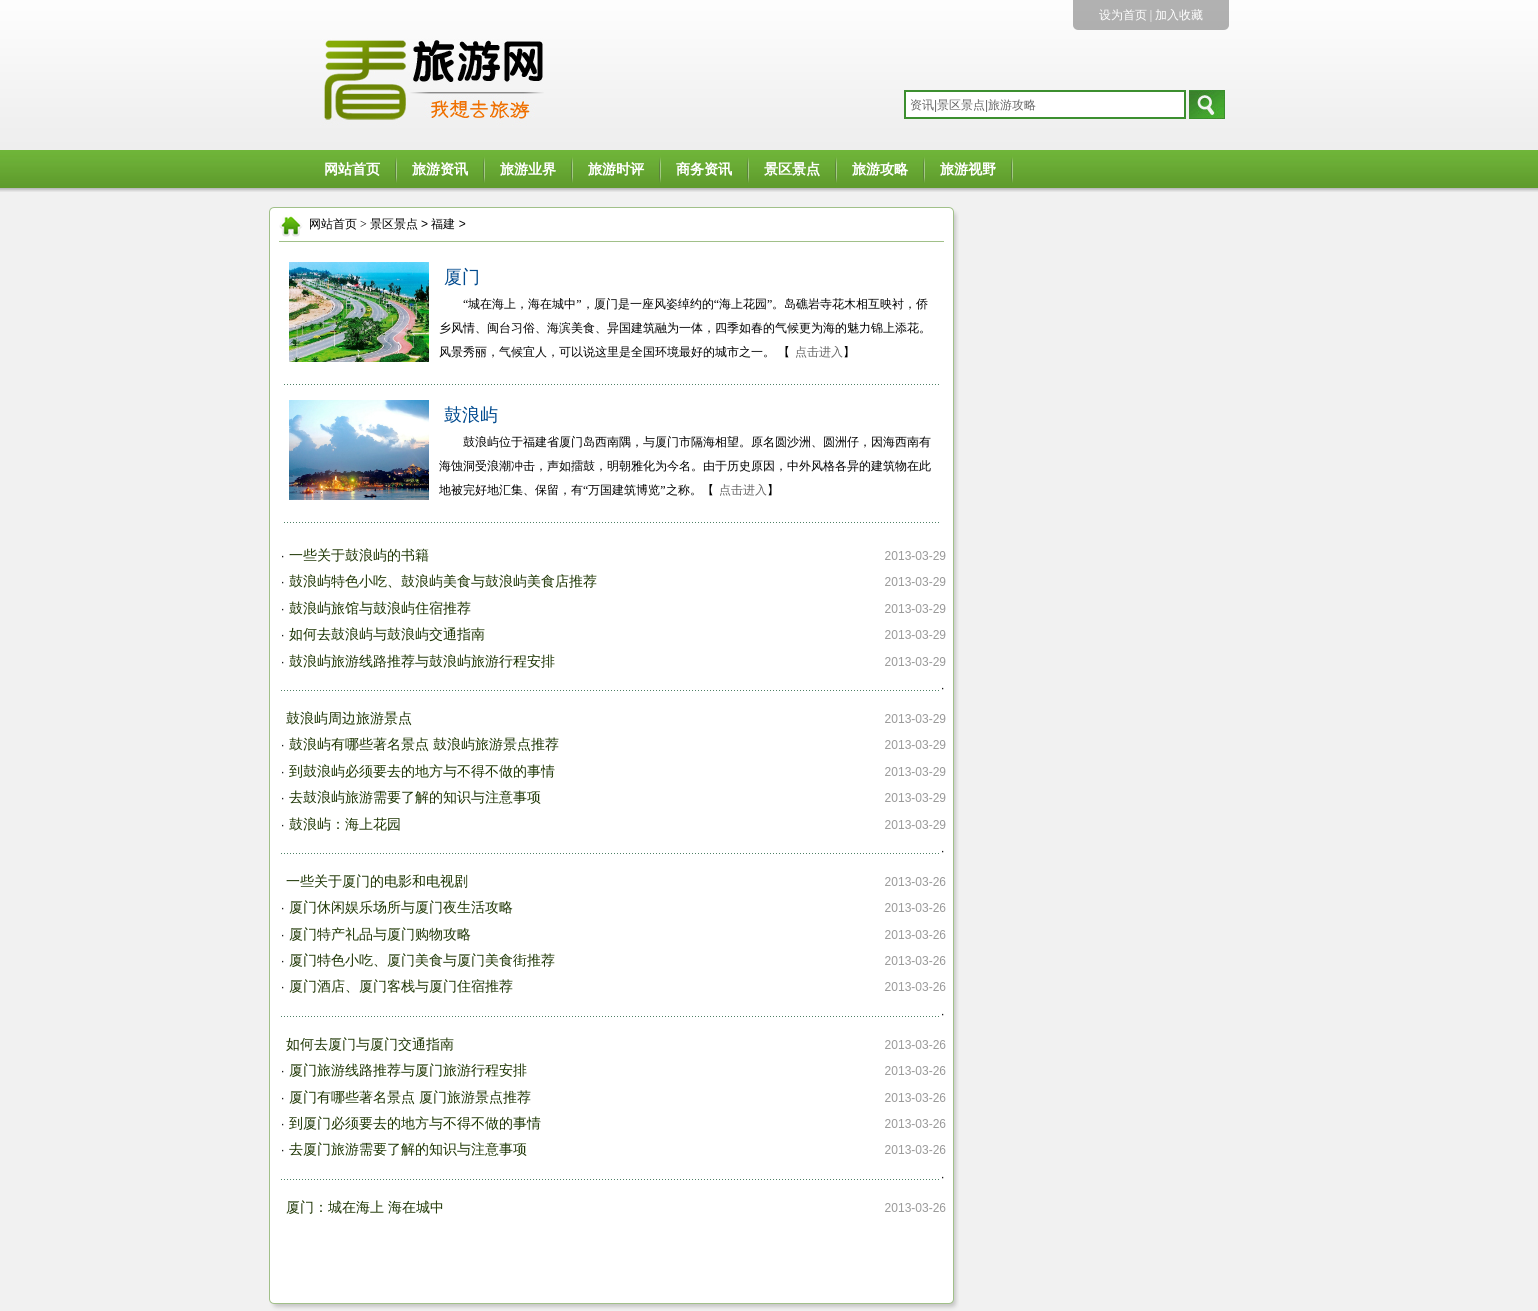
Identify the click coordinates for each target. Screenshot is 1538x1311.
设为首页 (1123, 15)
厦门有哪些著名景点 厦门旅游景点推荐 (410, 1097)
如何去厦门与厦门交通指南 (370, 1044)
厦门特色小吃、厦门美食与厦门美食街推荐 (422, 960)
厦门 (462, 277)
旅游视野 (968, 169)
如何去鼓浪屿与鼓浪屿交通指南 (387, 634)
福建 (443, 224)
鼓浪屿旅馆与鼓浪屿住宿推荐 (380, 608)
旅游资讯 (440, 169)
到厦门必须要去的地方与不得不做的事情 (415, 1123)
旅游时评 (616, 169)
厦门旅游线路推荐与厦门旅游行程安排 (408, 1070)
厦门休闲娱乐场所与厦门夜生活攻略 (401, 907)
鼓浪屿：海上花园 (345, 824)
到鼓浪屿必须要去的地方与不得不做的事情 (422, 771)
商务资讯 (704, 169)
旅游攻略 (880, 169)
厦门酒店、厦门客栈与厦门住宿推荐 (401, 986)
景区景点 (792, 169)
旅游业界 (528, 169)
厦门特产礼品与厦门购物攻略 (380, 934)
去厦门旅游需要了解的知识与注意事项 (408, 1149)
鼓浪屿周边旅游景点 (349, 718)
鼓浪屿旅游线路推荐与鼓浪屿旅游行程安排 (422, 661)
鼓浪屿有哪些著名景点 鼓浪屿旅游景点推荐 (424, 744)
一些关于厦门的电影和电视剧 (377, 881)
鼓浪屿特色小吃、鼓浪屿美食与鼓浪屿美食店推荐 (443, 581)
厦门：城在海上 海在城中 (365, 1207)
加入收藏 (1179, 15)
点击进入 (819, 352)
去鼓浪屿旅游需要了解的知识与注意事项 (415, 797)
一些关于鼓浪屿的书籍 (359, 555)
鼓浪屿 (471, 415)
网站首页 (352, 169)
